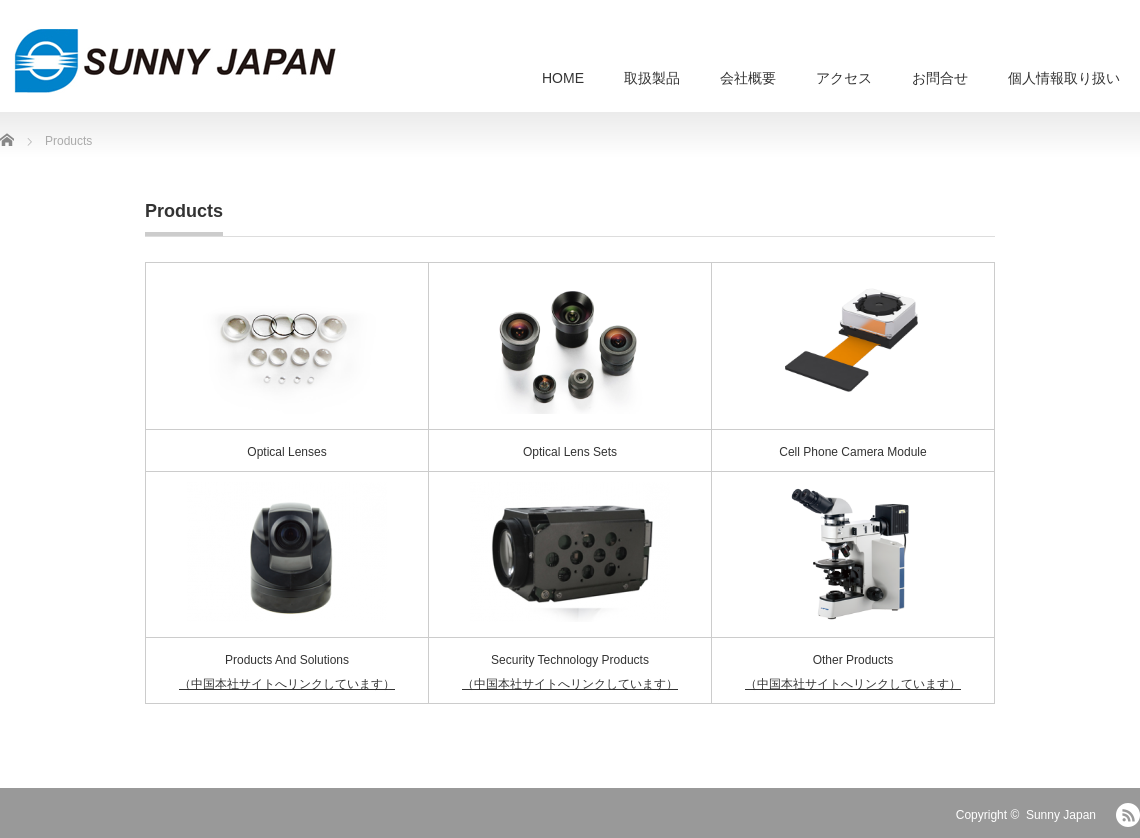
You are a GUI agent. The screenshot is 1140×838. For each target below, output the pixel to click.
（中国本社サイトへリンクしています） (287, 684)
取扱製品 (652, 78)
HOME (563, 78)
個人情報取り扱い (1064, 78)
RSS (1128, 815)
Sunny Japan (1061, 815)
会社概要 (748, 78)
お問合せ (940, 78)
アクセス (844, 78)
